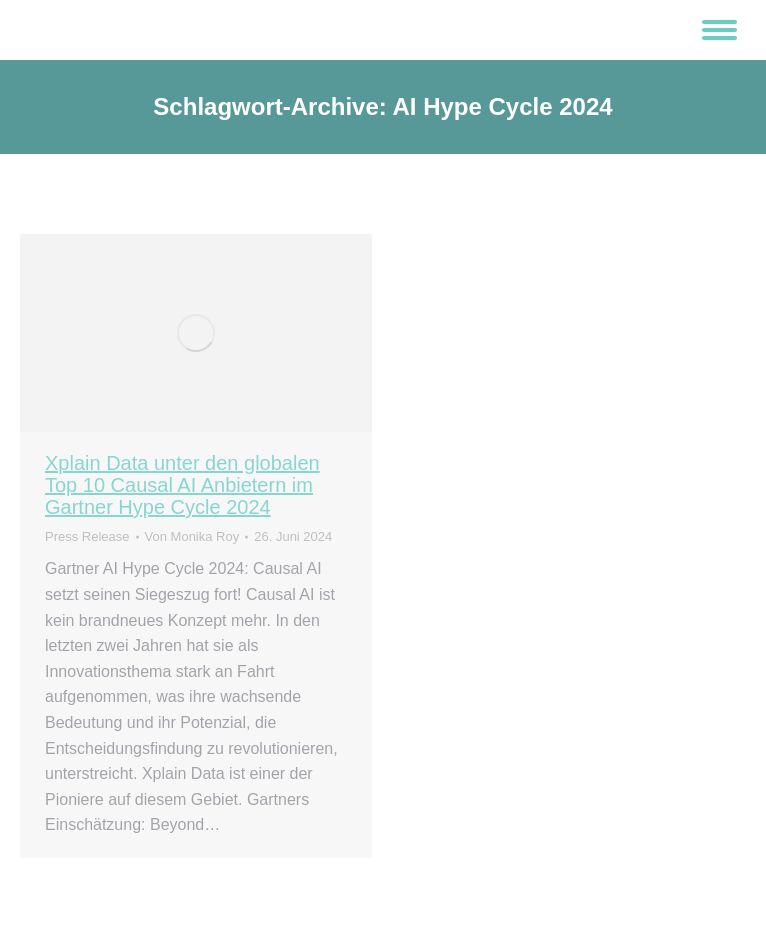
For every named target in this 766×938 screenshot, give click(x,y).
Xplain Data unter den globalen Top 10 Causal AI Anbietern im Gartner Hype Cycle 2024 (182, 485)
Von (192, 536)
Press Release (87, 536)
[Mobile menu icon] (719, 30)
